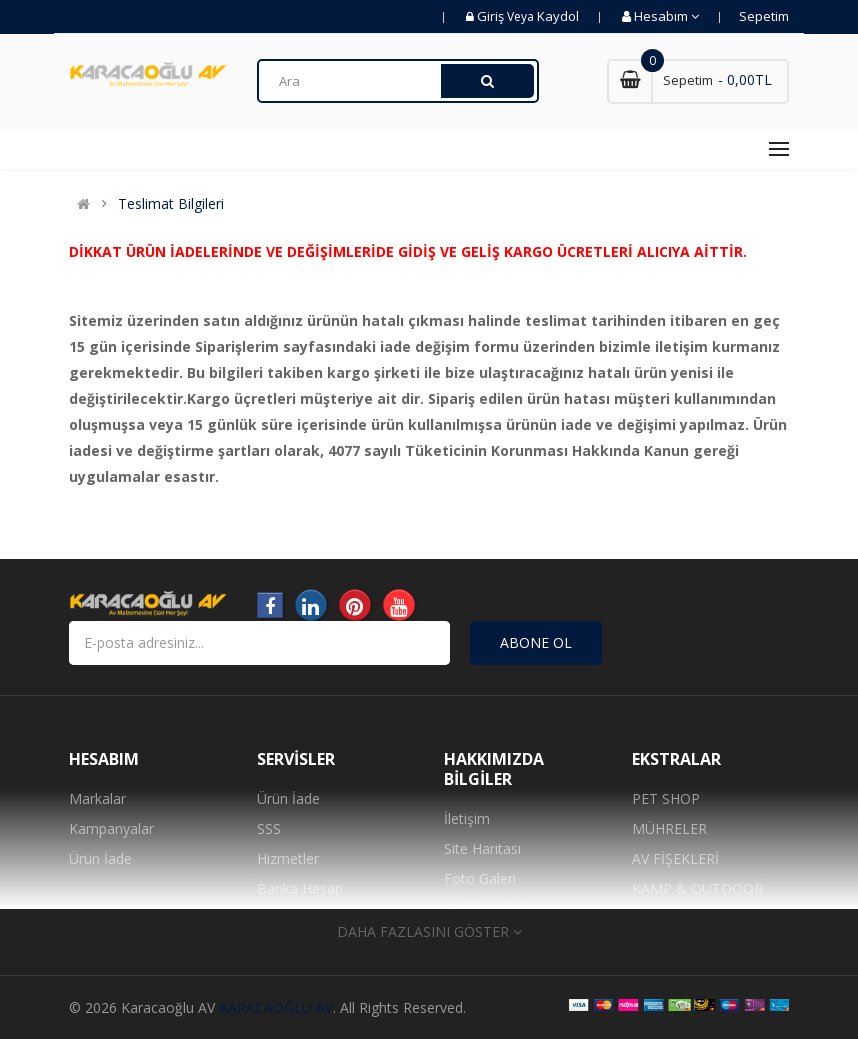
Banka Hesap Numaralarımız (304, 903)
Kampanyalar (111, 828)
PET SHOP (666, 798)
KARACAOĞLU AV (276, 1007)
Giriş (492, 16)
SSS (269, 828)
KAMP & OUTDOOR (697, 888)
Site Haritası (482, 848)
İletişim (467, 818)
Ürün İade (100, 858)
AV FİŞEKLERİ (675, 858)
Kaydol (558, 16)
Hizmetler (288, 858)
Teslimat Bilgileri (171, 204)
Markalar (97, 798)
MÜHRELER (669, 828)
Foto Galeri (480, 878)
